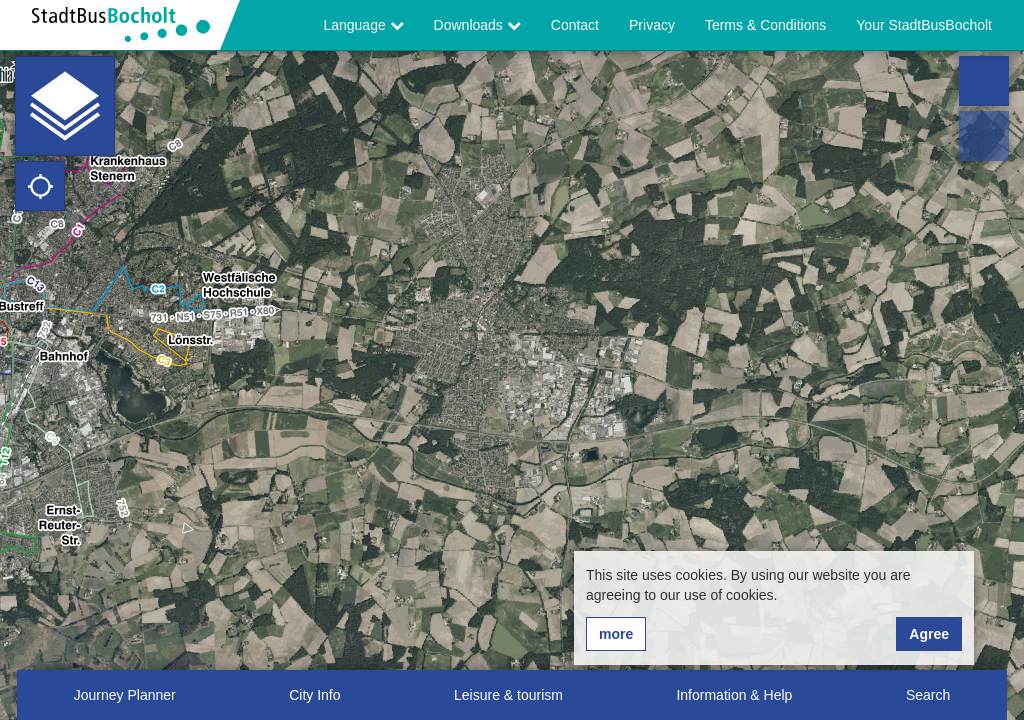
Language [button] (363, 25)
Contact (575, 25)
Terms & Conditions (765, 25)
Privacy (652, 25)
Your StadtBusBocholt (924, 25)
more (616, 634)
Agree (929, 634)
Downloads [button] (477, 25)
